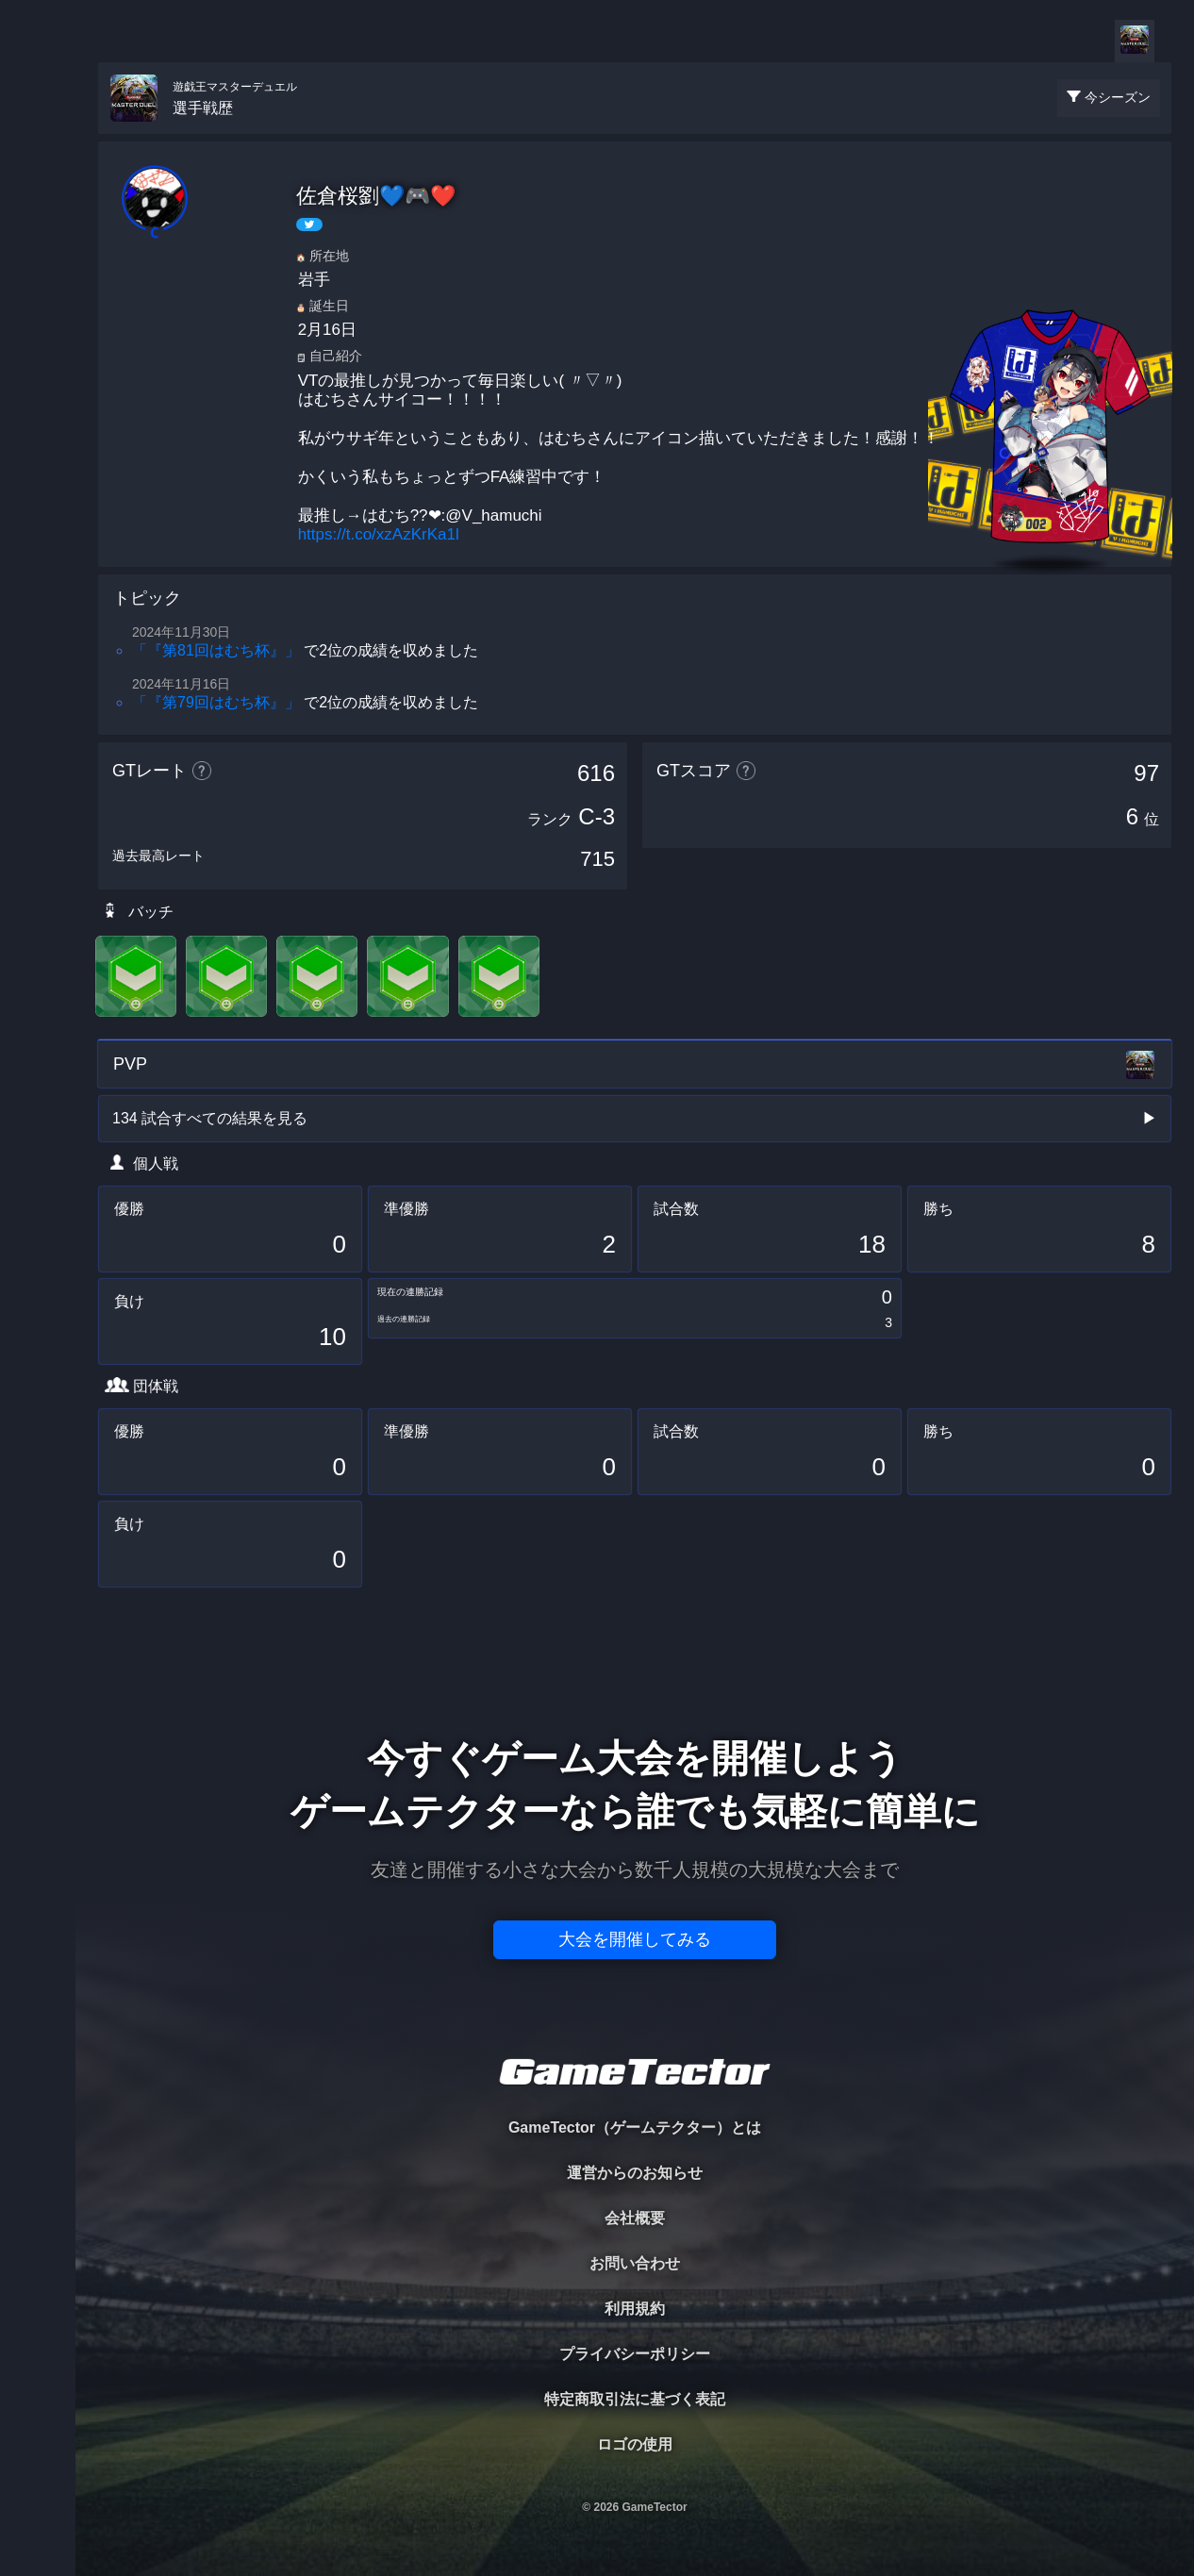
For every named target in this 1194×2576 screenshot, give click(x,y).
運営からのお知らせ (635, 2173)
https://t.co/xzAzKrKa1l (378, 534)
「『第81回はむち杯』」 (216, 650)
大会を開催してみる (634, 1939)
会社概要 (635, 2218)
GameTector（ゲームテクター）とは (634, 2127)
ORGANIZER (37, 288)
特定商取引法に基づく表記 (634, 2399)
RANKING (37, 365)
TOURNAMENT (37, 133)
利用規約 (635, 2309)
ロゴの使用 (634, 2444)
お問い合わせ (634, 2263)
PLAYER (38, 211)
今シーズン (1118, 97)
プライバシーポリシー (634, 2354)
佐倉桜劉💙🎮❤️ (376, 196)
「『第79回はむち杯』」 (216, 702)
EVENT (38, 443)
